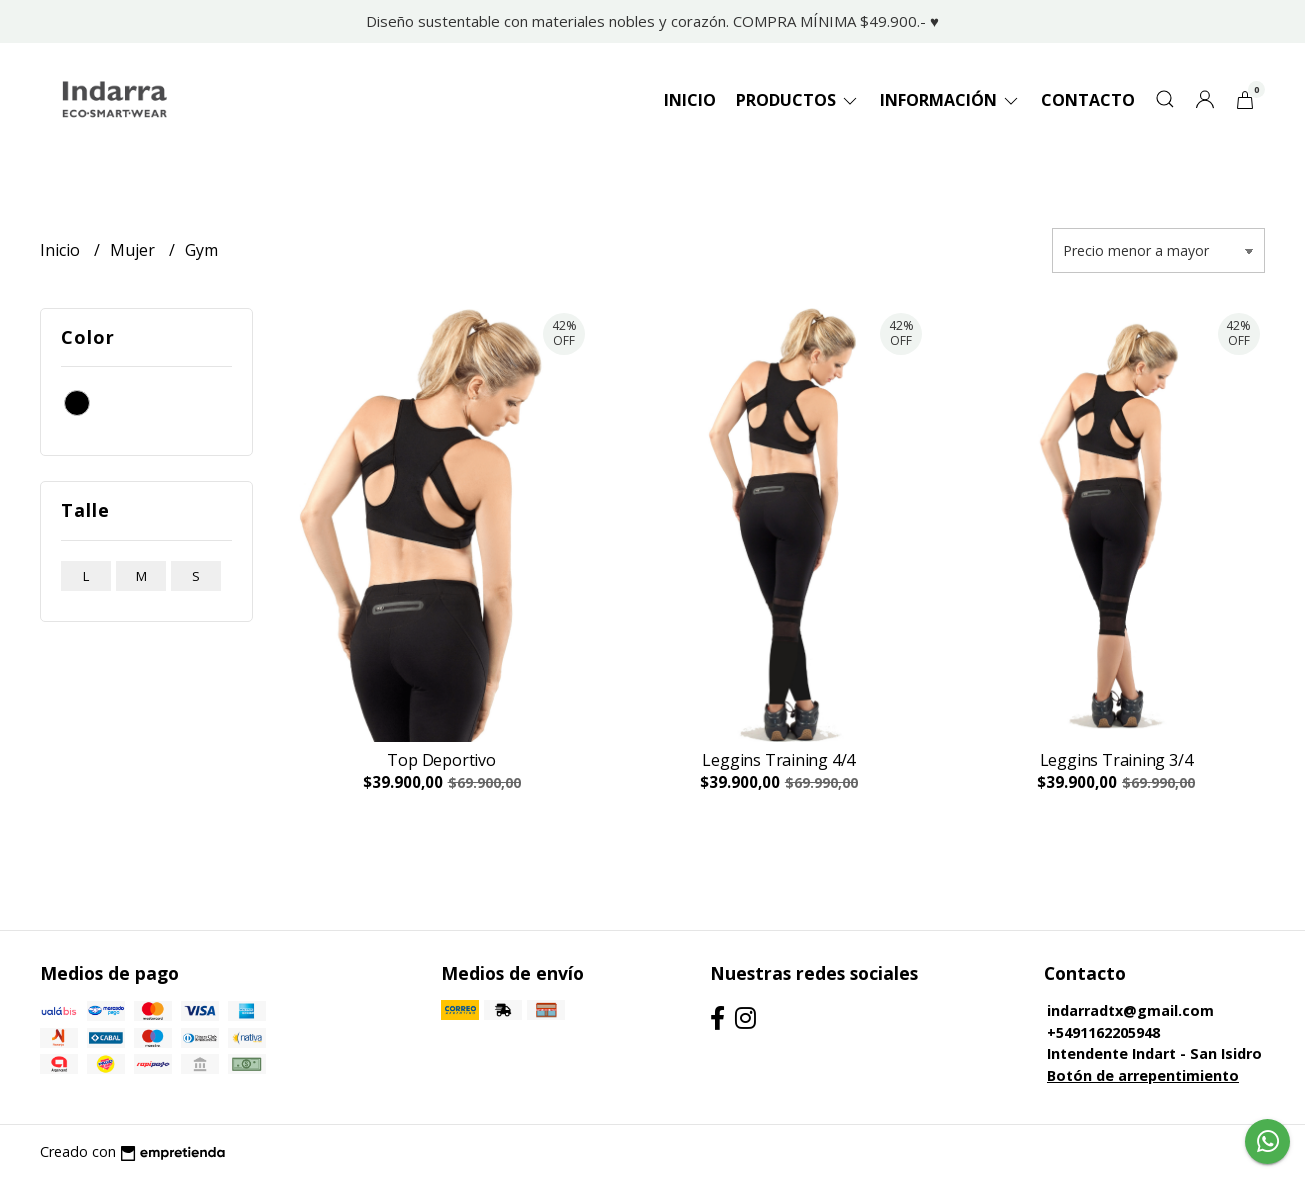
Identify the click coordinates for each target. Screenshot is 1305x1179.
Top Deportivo (441, 760)
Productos (798, 100)
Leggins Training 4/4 (778, 760)
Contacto (1088, 100)
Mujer (134, 250)
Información (950, 100)
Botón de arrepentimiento (1143, 1075)
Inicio (690, 100)
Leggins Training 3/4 (1116, 760)
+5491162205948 (1103, 1032)
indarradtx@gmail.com (1130, 1010)
